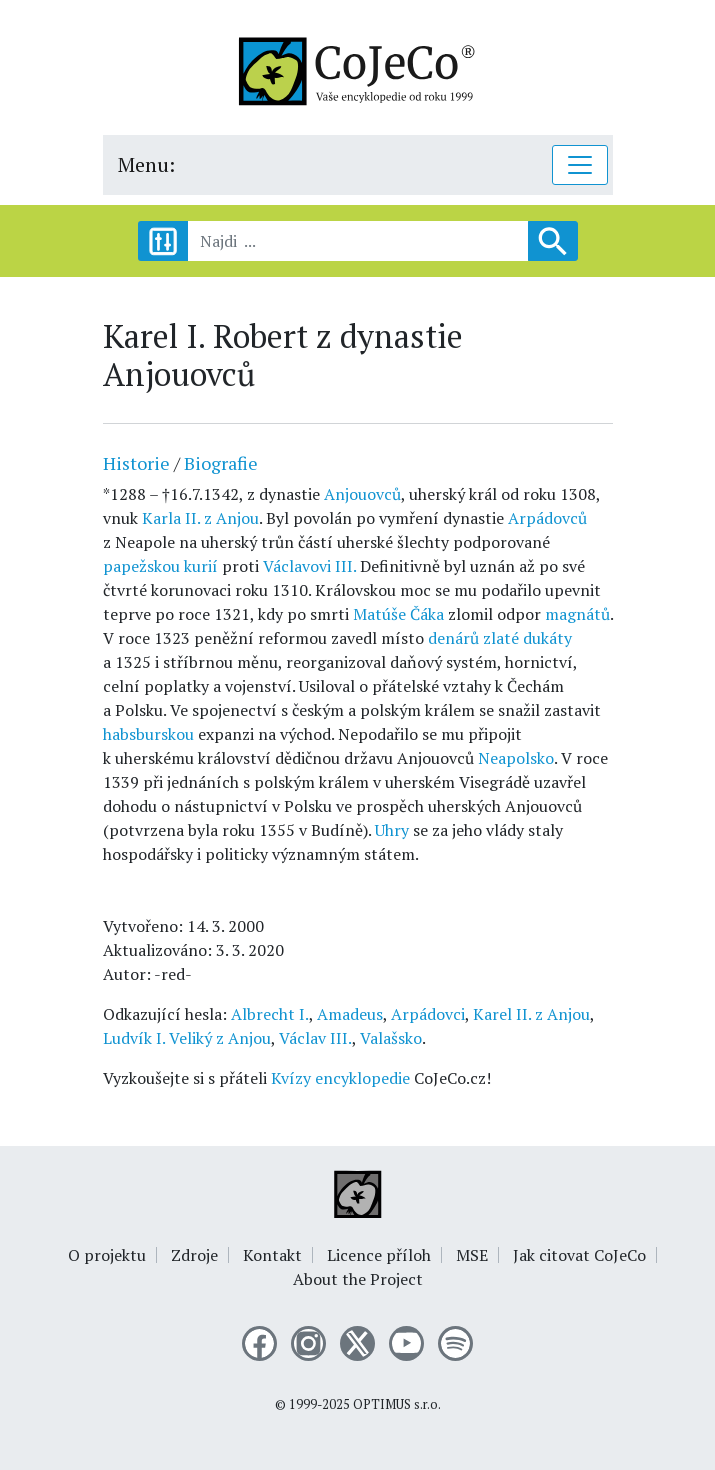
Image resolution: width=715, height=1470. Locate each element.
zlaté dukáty (527, 638)
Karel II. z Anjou (531, 1014)
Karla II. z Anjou (200, 518)
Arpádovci (428, 1014)
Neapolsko (516, 758)
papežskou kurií (160, 566)
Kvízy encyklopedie (340, 1078)
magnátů (577, 614)
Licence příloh (379, 1255)
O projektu (107, 1255)
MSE (472, 1255)
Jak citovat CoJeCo (579, 1255)
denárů (453, 638)
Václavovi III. (309, 566)
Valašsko (391, 1038)
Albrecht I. (270, 1014)
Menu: (146, 164)
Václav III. (315, 1038)
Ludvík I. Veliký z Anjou (187, 1038)
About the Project (358, 1279)
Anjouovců (362, 494)
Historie (136, 463)
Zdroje (194, 1255)
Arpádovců (547, 518)
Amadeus (350, 1014)
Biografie (221, 463)
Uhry (392, 830)
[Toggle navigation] (580, 165)
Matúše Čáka (398, 614)
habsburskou (148, 734)
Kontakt (272, 1255)
